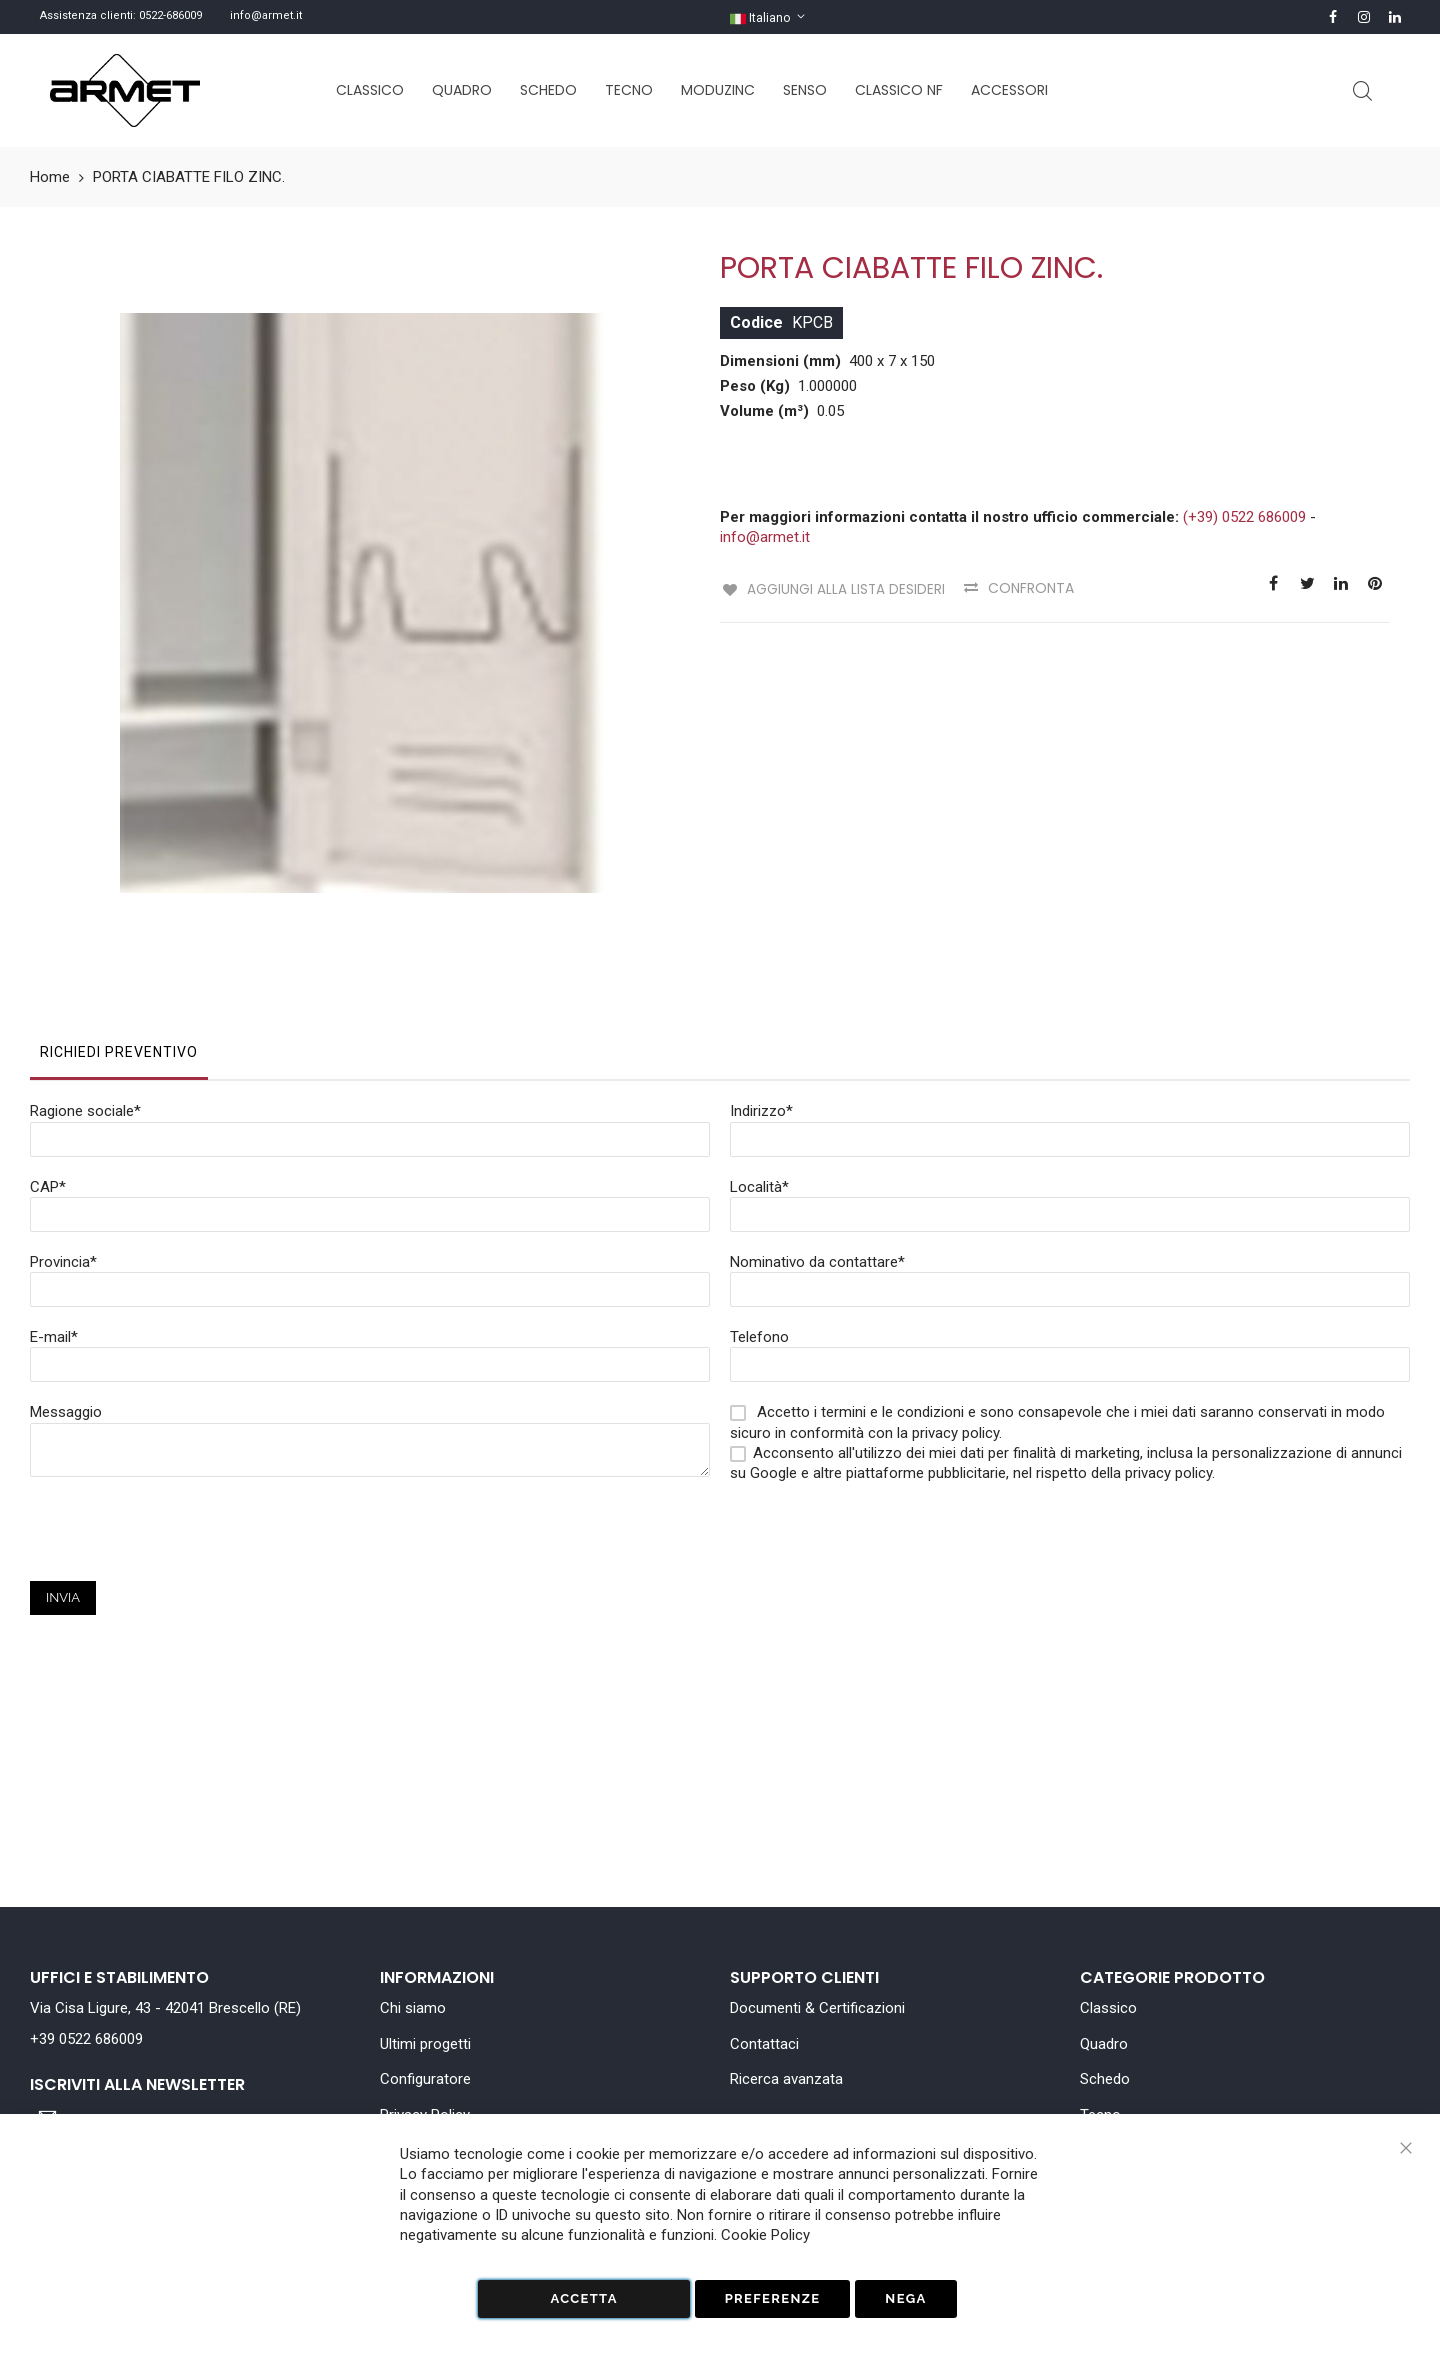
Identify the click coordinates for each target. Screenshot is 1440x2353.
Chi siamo (413, 2008)
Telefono (759, 1225)
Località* (759, 1075)
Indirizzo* (761, 999)
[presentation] (182, 1430)
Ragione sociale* (85, 999)
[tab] (119, 945)
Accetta (583, 2298)
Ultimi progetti (425, 2044)
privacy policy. (1170, 1361)
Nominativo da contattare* (817, 1150)
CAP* (48, 1075)
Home (50, 177)
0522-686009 (170, 15)
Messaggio (66, 1300)
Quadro (1104, 2044)
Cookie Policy (765, 2235)
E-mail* (54, 1225)
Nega (905, 2298)
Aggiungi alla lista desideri (843, 588)
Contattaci (764, 2044)
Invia (63, 1485)
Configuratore (425, 2079)
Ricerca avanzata (786, 2079)
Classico (1108, 2008)
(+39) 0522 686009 (1244, 517)
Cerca (1362, 91)
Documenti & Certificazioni (817, 2008)
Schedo (1105, 2079)
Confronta (1029, 588)
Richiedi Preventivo (119, 940)
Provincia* (63, 1150)
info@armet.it (266, 15)
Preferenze (773, 2298)
